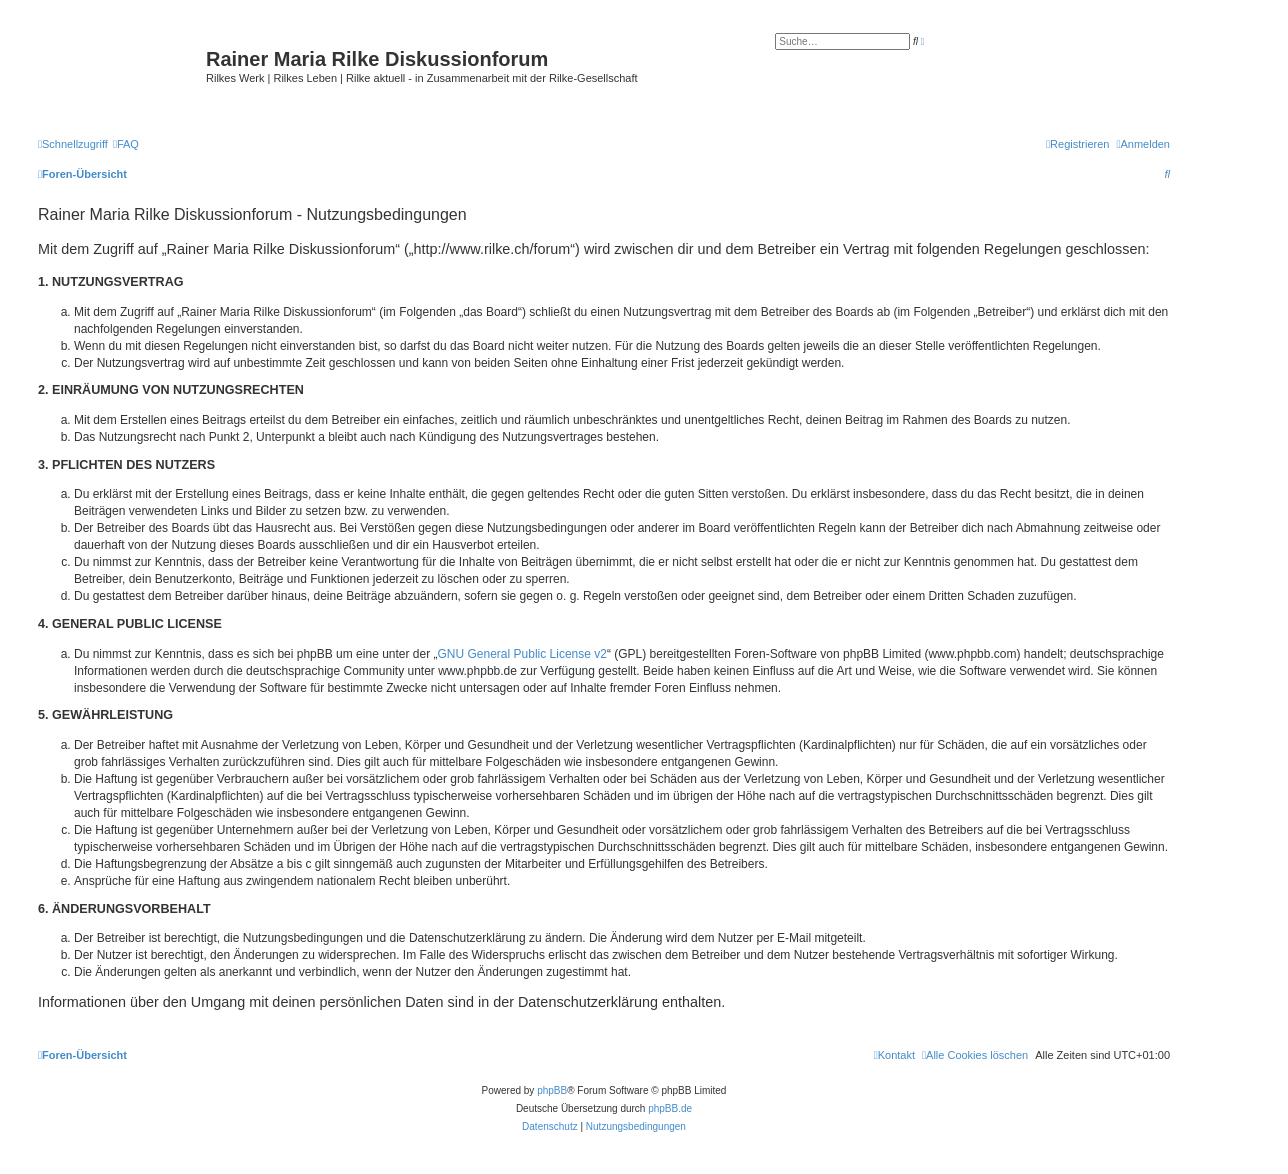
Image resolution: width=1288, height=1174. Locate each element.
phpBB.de (670, 1108)
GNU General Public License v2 (522, 654)
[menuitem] (126, 144)
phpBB (552, 1090)
